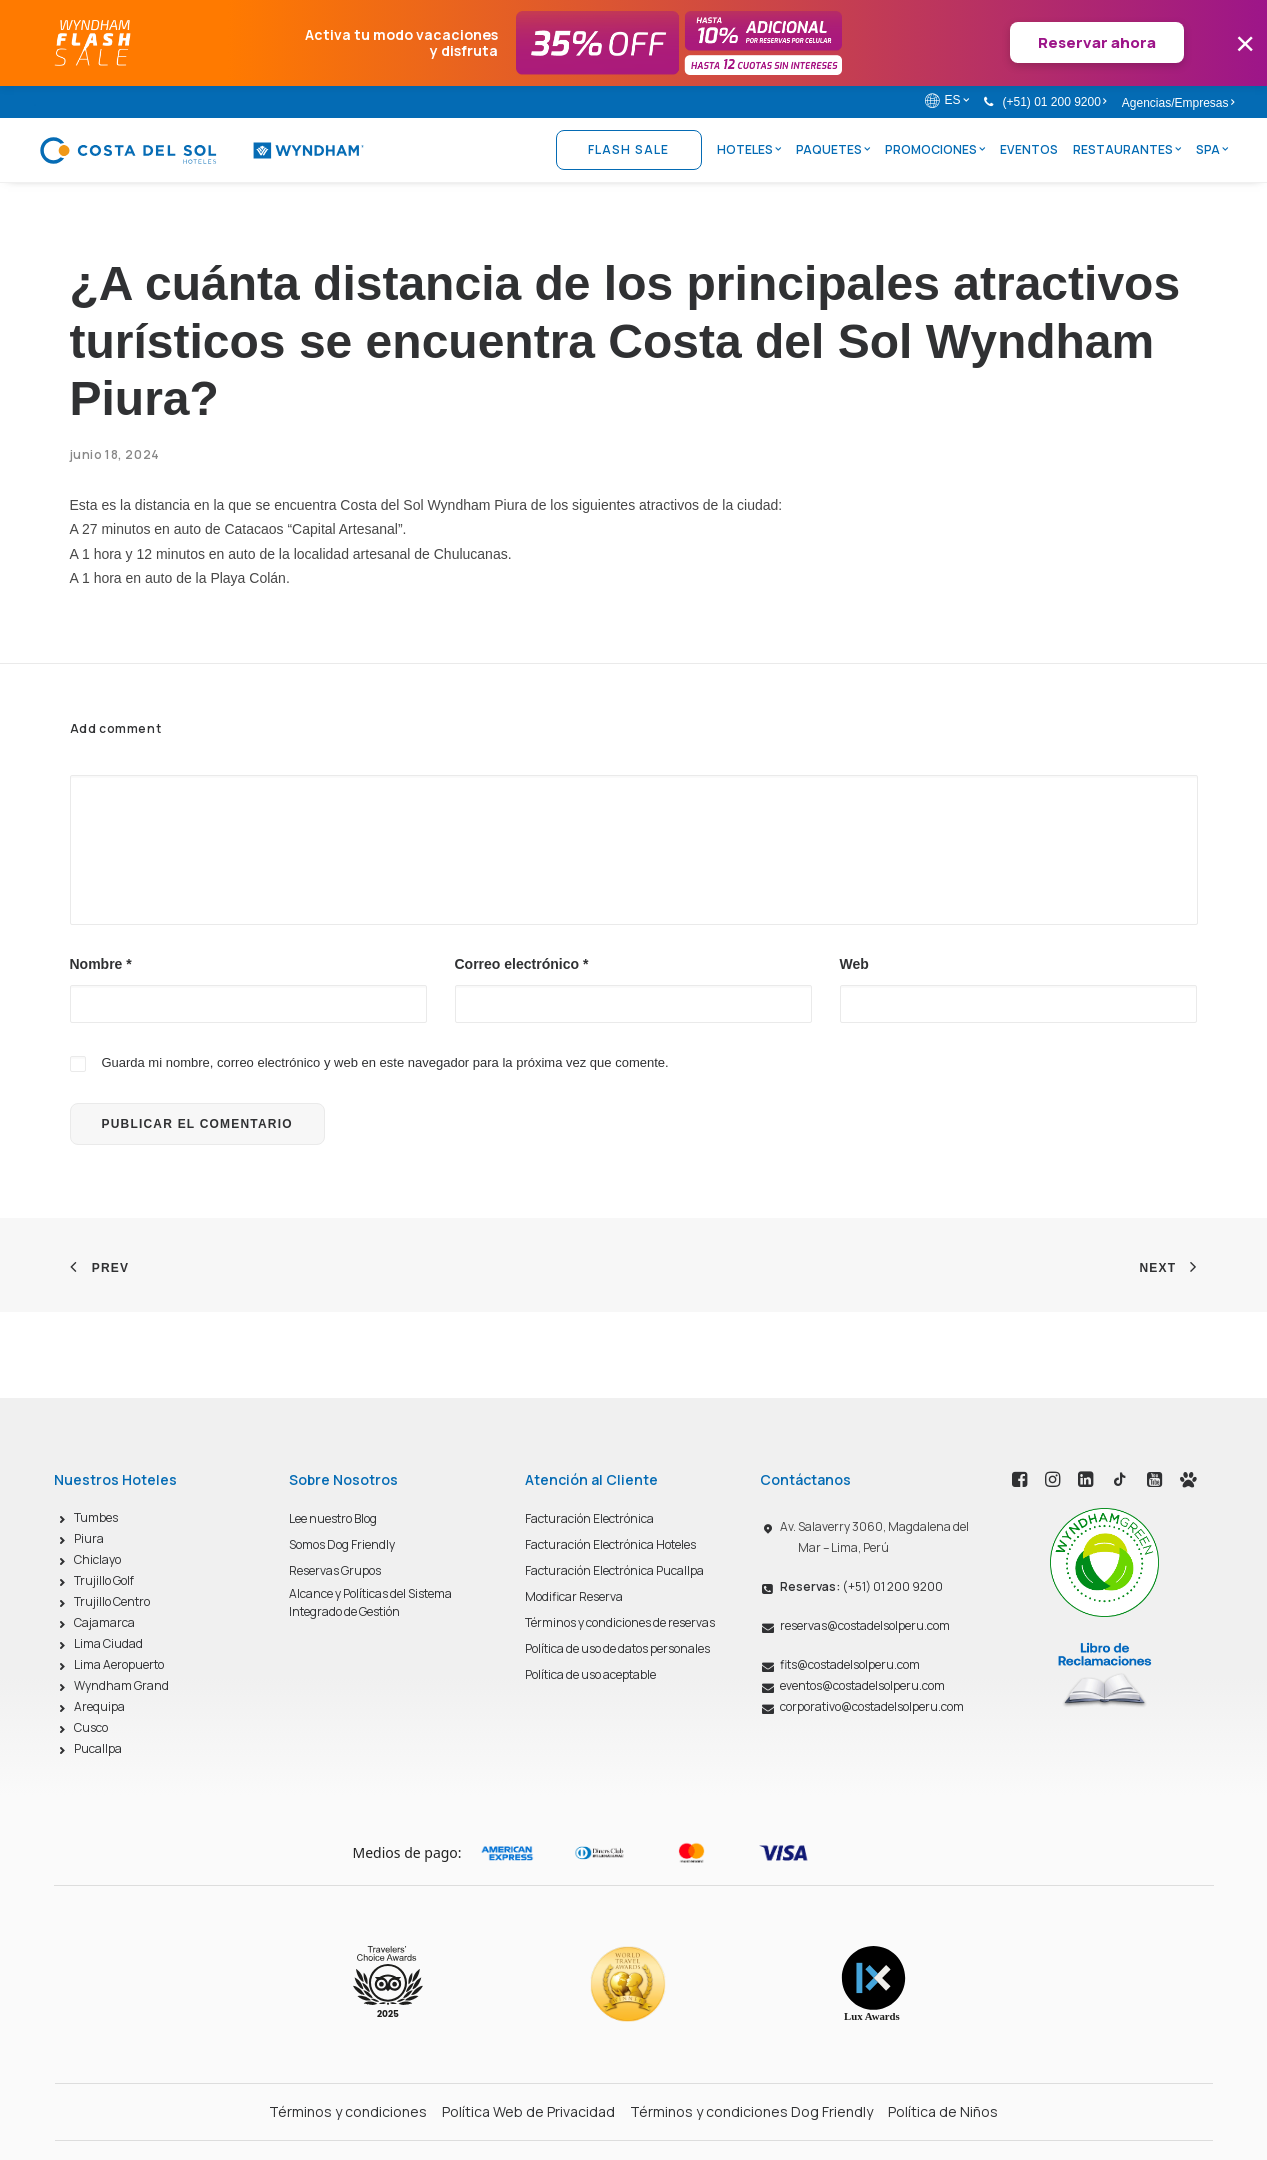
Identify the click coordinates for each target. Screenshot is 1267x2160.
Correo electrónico (522, 964)
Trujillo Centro (112, 1601)
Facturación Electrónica (589, 1518)
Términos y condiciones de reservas (620, 1622)
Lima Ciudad (108, 1643)
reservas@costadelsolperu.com (865, 1625)
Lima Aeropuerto (119, 1664)
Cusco (91, 1727)
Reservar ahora (1097, 42)
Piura (89, 1538)
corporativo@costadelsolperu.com (872, 1706)
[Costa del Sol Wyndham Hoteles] (201, 150)
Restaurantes (1127, 149)
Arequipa (99, 1706)
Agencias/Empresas (1178, 103)
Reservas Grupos (335, 1570)
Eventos (1029, 149)
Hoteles (749, 149)
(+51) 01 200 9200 (1053, 102)
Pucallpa (98, 1748)
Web (854, 964)
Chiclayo (97, 1559)
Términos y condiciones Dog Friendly (751, 2111)
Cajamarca (104, 1622)
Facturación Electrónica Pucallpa (614, 1570)
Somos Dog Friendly (342, 1544)
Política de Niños (943, 2111)
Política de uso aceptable (590, 1674)
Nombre (101, 964)
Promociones (935, 149)
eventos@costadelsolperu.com (862, 1685)
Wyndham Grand (121, 1685)
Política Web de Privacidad (528, 2111)
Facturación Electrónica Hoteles (610, 1544)
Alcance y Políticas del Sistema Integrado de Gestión (370, 1602)
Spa (1212, 149)
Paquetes (833, 149)
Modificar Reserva (574, 1596)
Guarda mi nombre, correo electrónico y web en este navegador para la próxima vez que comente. (384, 1062)
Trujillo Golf (104, 1580)
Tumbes (96, 1517)
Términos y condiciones (348, 2111)
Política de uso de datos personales (617, 1648)
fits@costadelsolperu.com (850, 1664)
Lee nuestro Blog (333, 1518)
